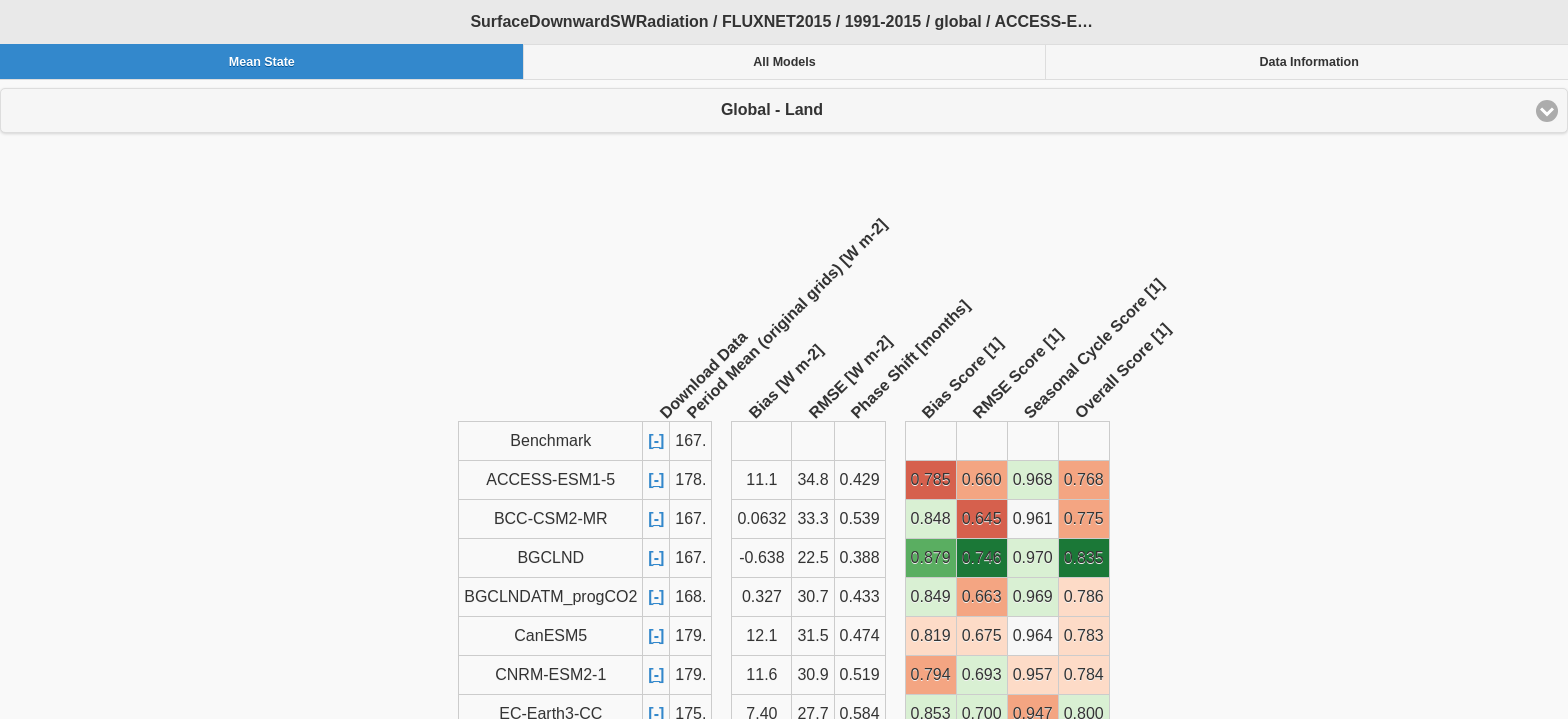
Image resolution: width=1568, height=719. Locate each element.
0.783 (1084, 635)
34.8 (812, 479)
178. (690, 479)
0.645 (982, 518)
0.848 (931, 518)
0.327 (762, 596)
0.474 (860, 635)
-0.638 (761, 557)
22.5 (812, 557)
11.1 (761, 479)
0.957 (1033, 674)
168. (690, 596)
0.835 (1084, 557)
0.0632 (761, 518)
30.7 (812, 596)
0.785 (931, 479)
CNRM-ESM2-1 (550, 674)
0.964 (1033, 635)
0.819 (931, 635)
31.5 (812, 635)
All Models (784, 62)
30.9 (812, 674)
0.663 (982, 596)
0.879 (931, 557)
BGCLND (550, 557)
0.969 (1033, 596)
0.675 (982, 635)
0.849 (931, 596)
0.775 (1084, 518)
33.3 (812, 518)
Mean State (262, 62)
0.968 (1033, 479)
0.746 (982, 557)
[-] (656, 440)
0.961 (1033, 518)
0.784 (1084, 674)
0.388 (860, 557)
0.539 (860, 518)
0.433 (860, 596)
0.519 (860, 674)
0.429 (860, 479)
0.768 (1084, 479)
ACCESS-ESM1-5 (550, 479)
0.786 (1084, 596)
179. (690, 635)
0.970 (1033, 557)
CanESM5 (550, 635)
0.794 (931, 674)
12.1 (761, 635)
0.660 (982, 479)
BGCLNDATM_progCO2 (550, 596)
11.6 (761, 674)
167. (690, 518)
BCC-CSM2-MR (551, 518)
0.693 (982, 674)
